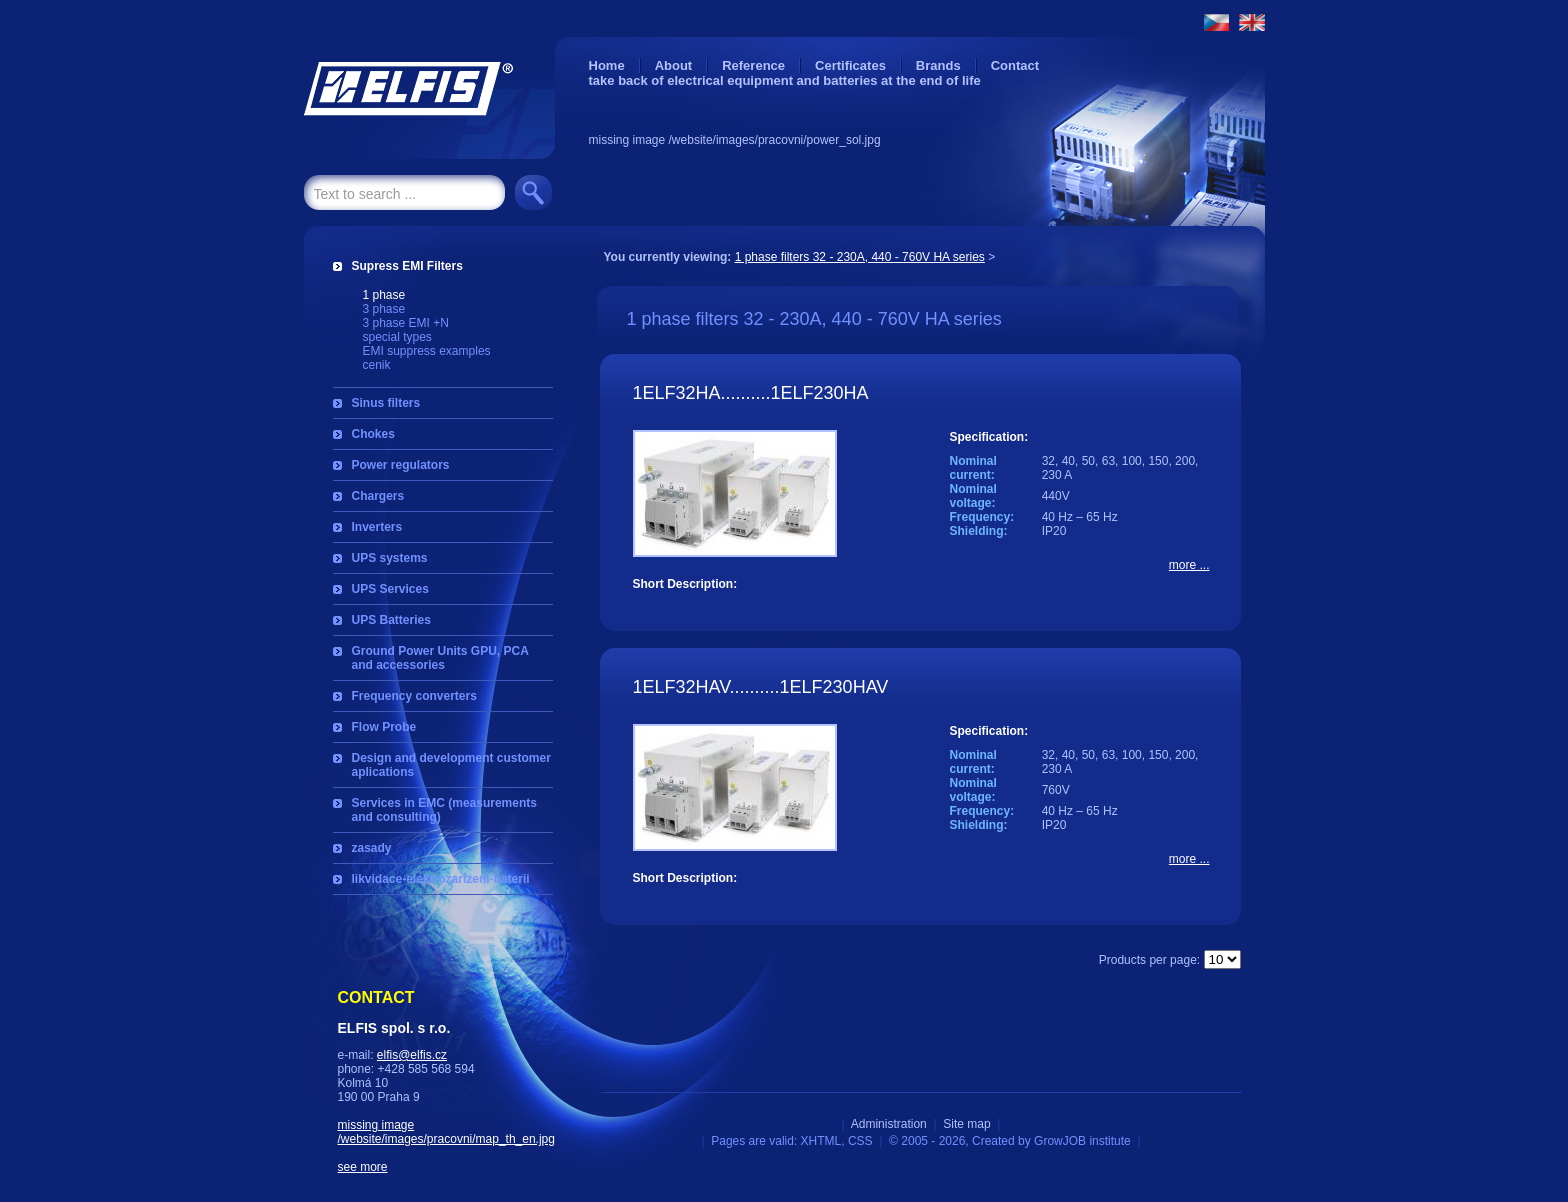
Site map (966, 1124)
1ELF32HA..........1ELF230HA (751, 393)
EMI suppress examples (427, 351)
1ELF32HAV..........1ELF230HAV (761, 687)
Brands (938, 65)
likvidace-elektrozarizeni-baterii (441, 879)
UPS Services (390, 589)
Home (607, 65)
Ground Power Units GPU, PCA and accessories (440, 658)
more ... (1189, 565)
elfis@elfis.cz (412, 1055)
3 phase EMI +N (406, 323)
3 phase (384, 309)
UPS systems (390, 558)
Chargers (378, 496)
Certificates (850, 65)
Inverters (377, 527)
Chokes (373, 434)
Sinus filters (386, 403)
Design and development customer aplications (451, 765)
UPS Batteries (391, 620)
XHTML (821, 1141)
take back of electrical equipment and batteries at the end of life (785, 80)
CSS (860, 1141)
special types (397, 337)
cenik (377, 365)
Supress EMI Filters (407, 266)
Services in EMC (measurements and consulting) (444, 810)
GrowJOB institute (1082, 1141)
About (674, 65)
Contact (1015, 65)
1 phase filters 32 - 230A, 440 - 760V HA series (860, 257)
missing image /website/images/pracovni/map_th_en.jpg (446, 1132)
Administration (889, 1124)
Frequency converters (414, 696)
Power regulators (401, 465)
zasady (372, 848)
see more (363, 1167)
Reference (753, 65)
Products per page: (1149, 960)
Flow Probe (384, 727)
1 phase (384, 295)
